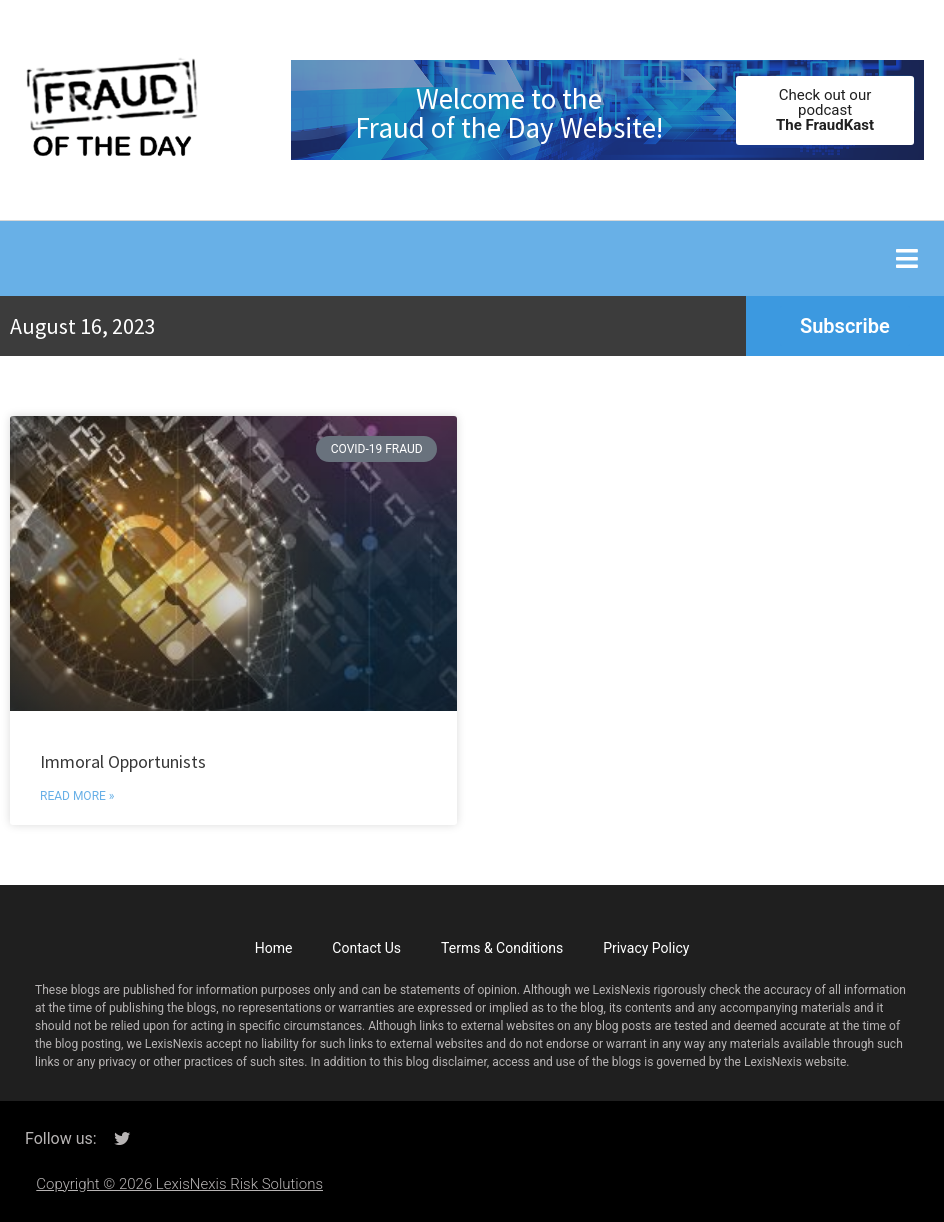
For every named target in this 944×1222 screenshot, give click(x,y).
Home (274, 948)
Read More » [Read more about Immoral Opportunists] (77, 796)
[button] (906, 258)
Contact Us (366, 948)
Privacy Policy (646, 948)
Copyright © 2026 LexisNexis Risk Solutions (179, 1184)
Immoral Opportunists (123, 761)
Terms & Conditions (502, 948)
